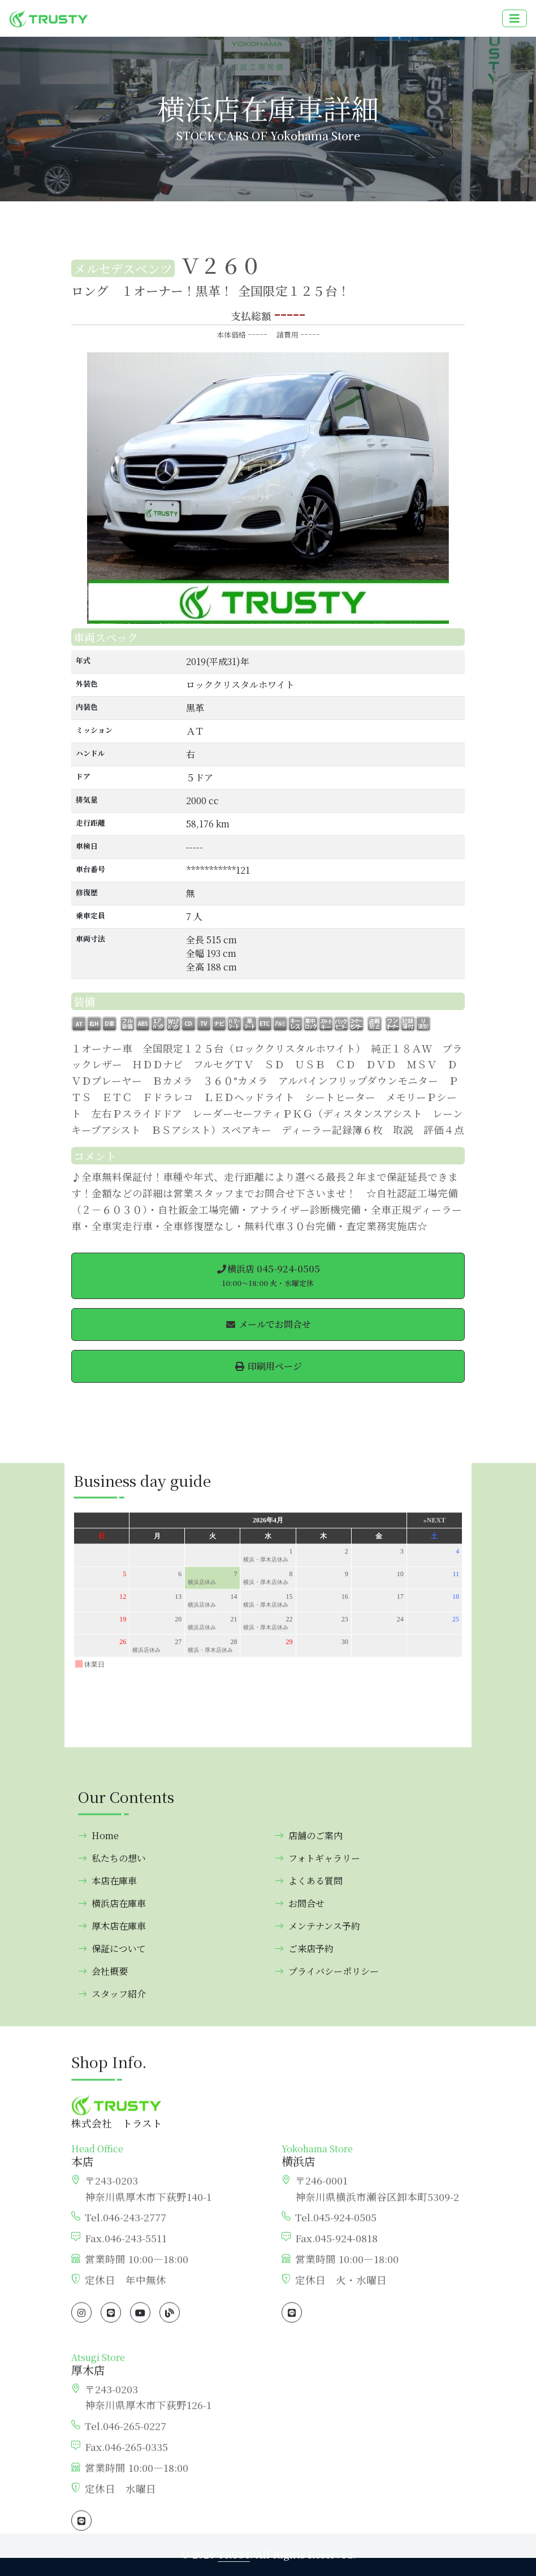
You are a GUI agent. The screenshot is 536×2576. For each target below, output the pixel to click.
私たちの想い (112, 2386)
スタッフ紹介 (112, 2522)
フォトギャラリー (317, 2386)
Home (98, 2364)
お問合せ (300, 2432)
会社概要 (103, 2499)
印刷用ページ (268, 1366)
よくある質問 (309, 2409)
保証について (112, 2477)
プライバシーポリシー (327, 2499)
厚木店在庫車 (112, 2454)
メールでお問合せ (268, 1324)
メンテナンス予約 (317, 2454)
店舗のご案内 (309, 2364)
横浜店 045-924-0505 (268, 1275)
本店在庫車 (107, 2409)
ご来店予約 (304, 2477)
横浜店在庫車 (112, 2432)
